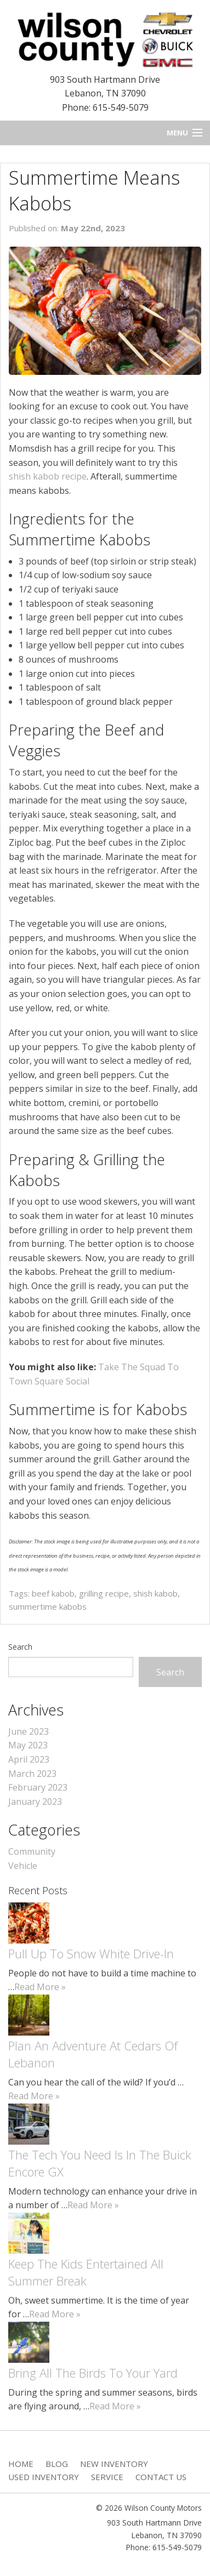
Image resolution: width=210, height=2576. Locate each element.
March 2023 (32, 1774)
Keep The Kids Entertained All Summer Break (85, 2272)
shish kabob (155, 1593)
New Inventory (114, 2463)
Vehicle (22, 1866)
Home (20, 2463)
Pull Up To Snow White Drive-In (91, 1953)
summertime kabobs (48, 1606)
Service (107, 2476)
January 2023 (35, 1802)
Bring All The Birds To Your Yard (93, 2372)
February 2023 (37, 1787)
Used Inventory (43, 2476)
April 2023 (28, 1759)
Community (31, 1851)
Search (20, 1647)
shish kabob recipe (48, 476)
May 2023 (28, 1745)
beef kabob (53, 1593)
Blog (57, 2463)
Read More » (40, 1987)
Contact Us (160, 2476)
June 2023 (28, 1731)
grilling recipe (104, 1593)
